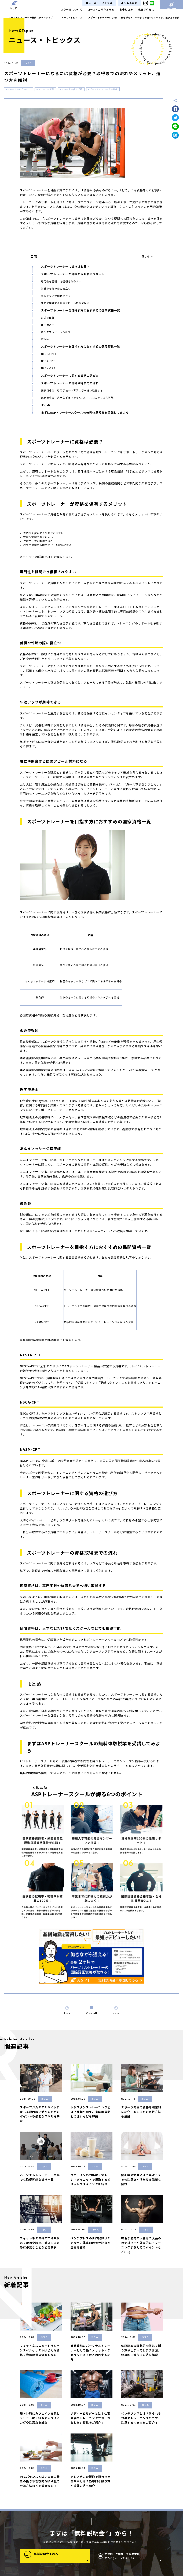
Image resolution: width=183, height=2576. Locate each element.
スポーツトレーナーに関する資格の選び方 (70, 375)
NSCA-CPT (48, 361)
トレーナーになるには (19, 89)
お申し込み (126, 9)
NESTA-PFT (49, 354)
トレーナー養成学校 (72, 89)
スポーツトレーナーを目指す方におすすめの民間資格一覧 (80, 346)
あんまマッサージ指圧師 (56, 332)
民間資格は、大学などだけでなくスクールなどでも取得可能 (77, 397)
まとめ (46, 405)
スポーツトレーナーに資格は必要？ (65, 266)
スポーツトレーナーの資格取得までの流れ (70, 383)
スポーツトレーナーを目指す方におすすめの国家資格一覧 (80, 310)
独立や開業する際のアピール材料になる (65, 303)
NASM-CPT (48, 368)
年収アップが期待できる (56, 295)
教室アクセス (146, 9)
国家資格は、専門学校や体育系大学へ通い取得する (72, 390)
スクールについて (71, 9)
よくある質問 (129, 3)
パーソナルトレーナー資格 (104, 89)
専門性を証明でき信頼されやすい (61, 281)
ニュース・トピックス (99, 3)
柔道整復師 (47, 317)
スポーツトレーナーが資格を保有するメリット (73, 274)
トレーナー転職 (46, 89)
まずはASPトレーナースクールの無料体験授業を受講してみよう (85, 412)
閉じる (145, 256)
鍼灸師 (45, 339)
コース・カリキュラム (101, 9)
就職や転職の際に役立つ (56, 288)
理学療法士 (47, 325)
